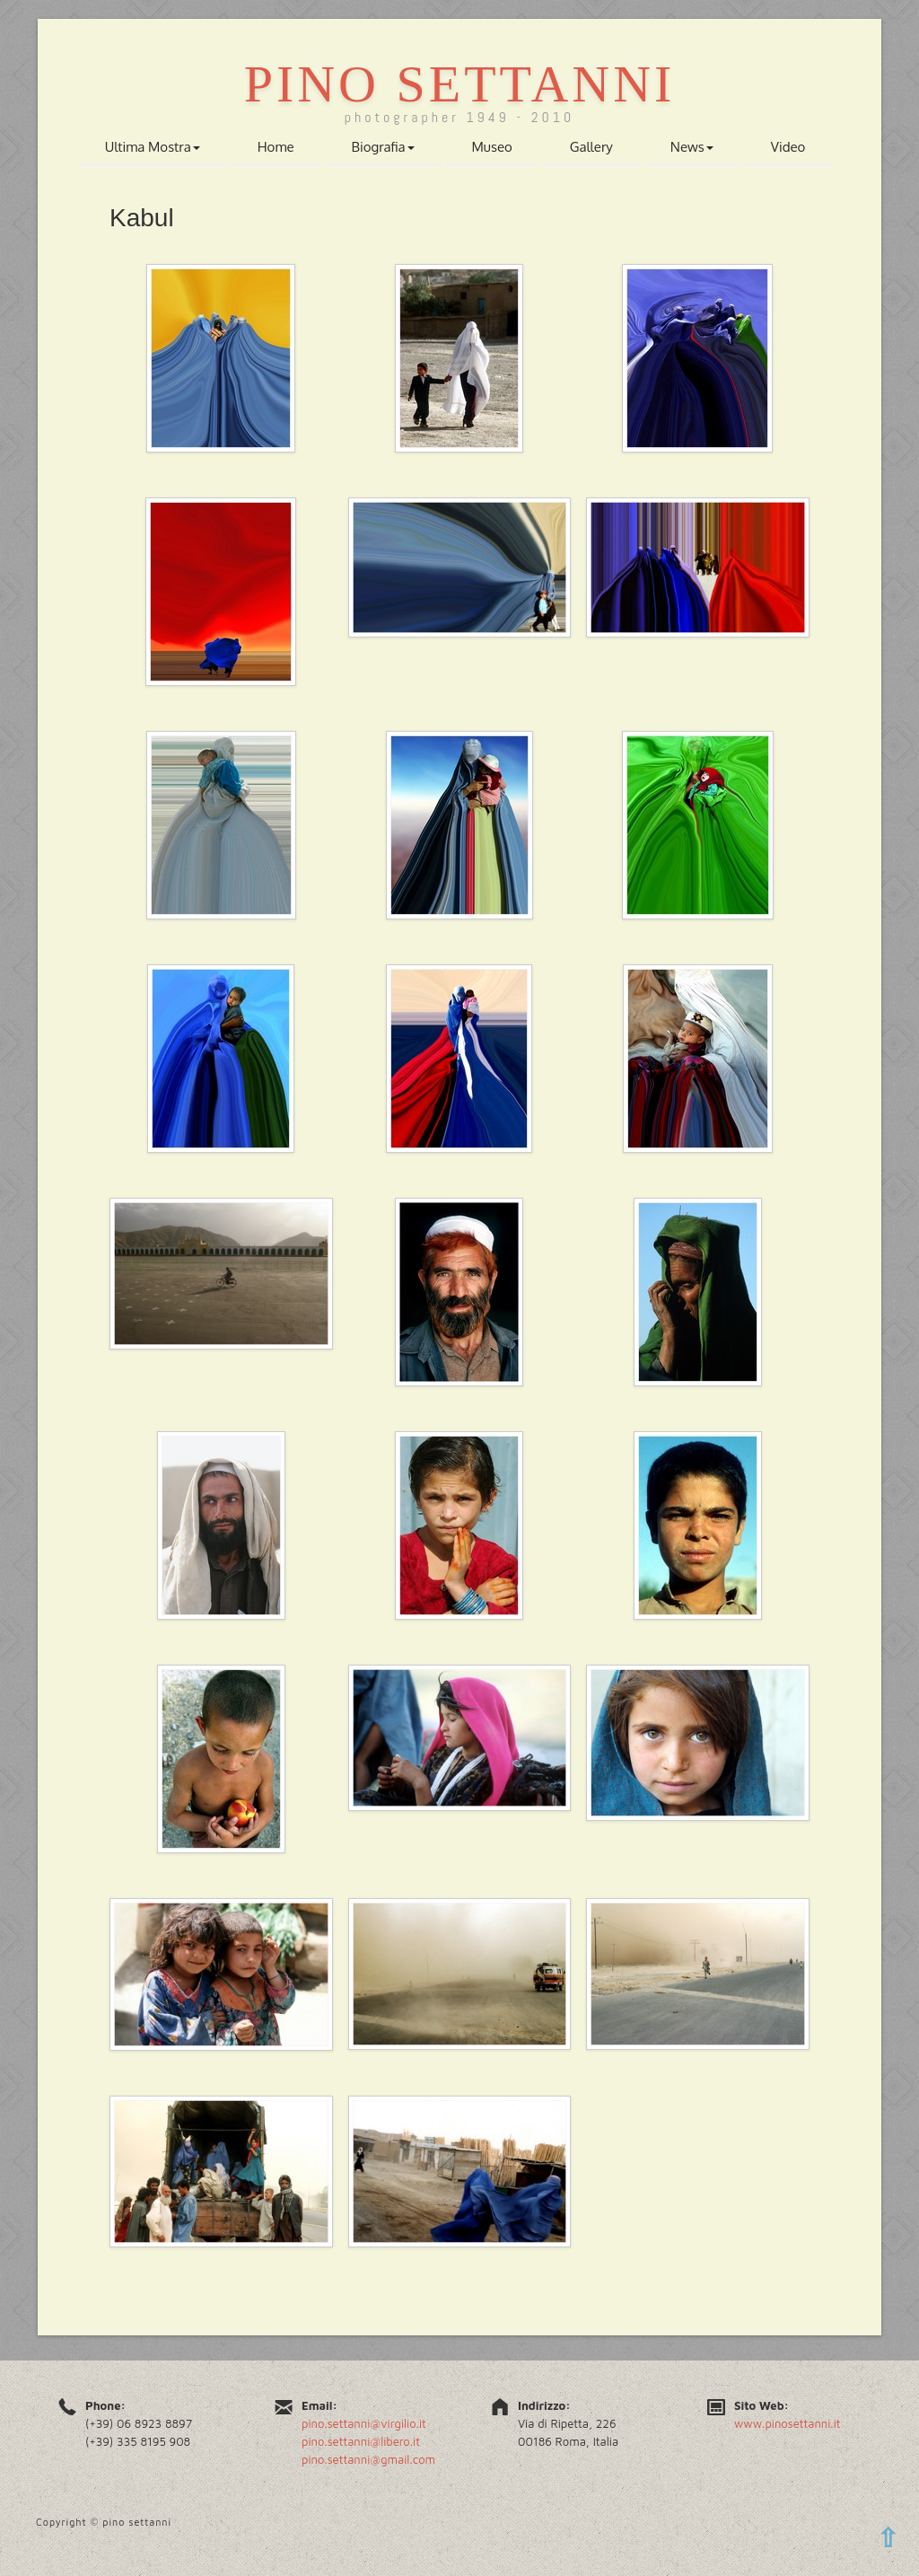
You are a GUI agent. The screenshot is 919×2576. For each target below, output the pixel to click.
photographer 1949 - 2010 (460, 117)
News (691, 146)
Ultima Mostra (152, 146)
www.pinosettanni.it (787, 2423)
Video (788, 146)
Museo (492, 146)
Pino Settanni (460, 84)
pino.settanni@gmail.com (368, 2459)
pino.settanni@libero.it (361, 2441)
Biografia (383, 146)
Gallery (591, 146)
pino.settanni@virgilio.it (364, 2423)
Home (276, 146)
